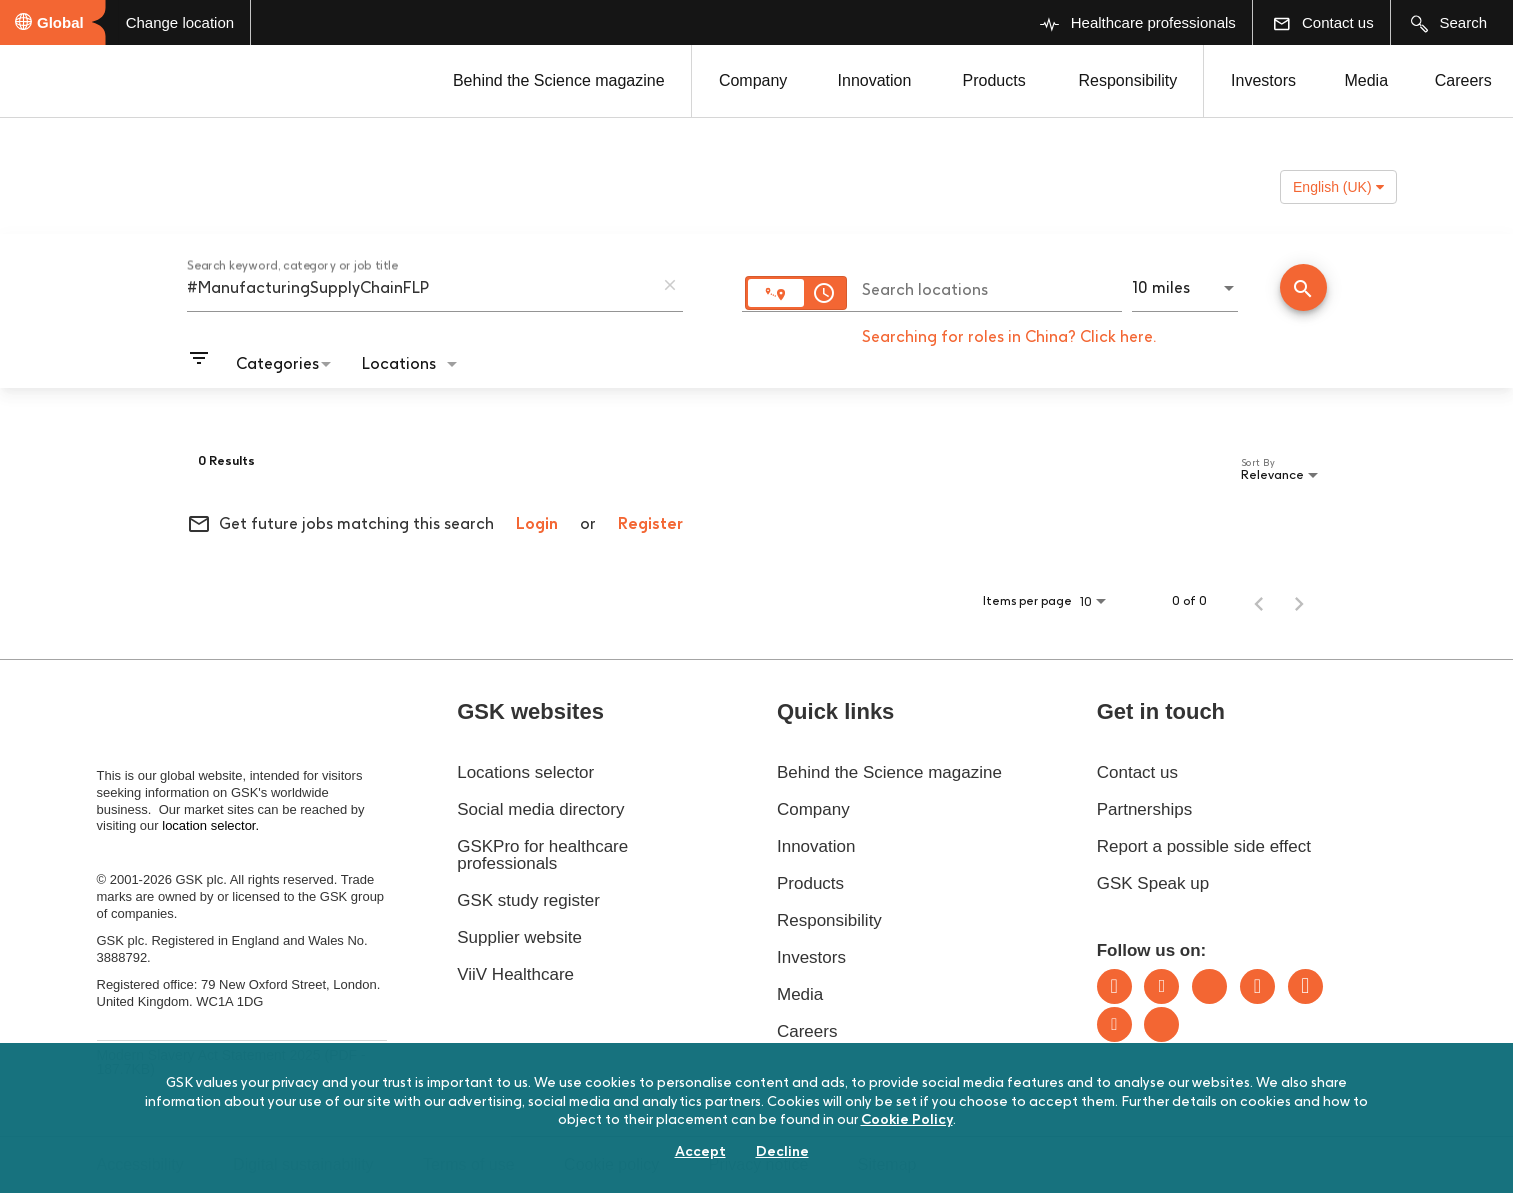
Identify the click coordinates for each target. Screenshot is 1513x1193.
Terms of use (469, 1164)
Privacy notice (759, 1164)
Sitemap (887, 1164)
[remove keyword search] (670, 285)
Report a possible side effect (1204, 846)
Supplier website (519, 937)
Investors (1263, 80)
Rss (1161, 1024)
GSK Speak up (1153, 883)
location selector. (212, 825)
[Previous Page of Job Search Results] (1259, 601)
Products (993, 80)
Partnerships (1144, 809)
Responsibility (1128, 80)
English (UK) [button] (1338, 187)
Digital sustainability (303, 1164)
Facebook (1305, 986)
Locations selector (525, 772)
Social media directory (540, 809)
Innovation (875, 80)
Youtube (1114, 1024)
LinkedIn (1114, 986)
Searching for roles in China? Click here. (1009, 336)
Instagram (1257, 986)
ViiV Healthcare (515, 974)
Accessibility (140, 1164)
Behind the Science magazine (559, 80)
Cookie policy (611, 1164)
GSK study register (528, 900)
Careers (1463, 80)
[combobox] (420, 287)
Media (1366, 80)
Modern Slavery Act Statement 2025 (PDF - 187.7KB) (231, 1061)
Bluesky (1209, 986)
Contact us (1137, 772)
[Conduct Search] (1303, 287)
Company (753, 80)
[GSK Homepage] (68, 83)
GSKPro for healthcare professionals (542, 855)
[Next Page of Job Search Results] (1299, 601)
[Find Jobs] (1303, 289)
